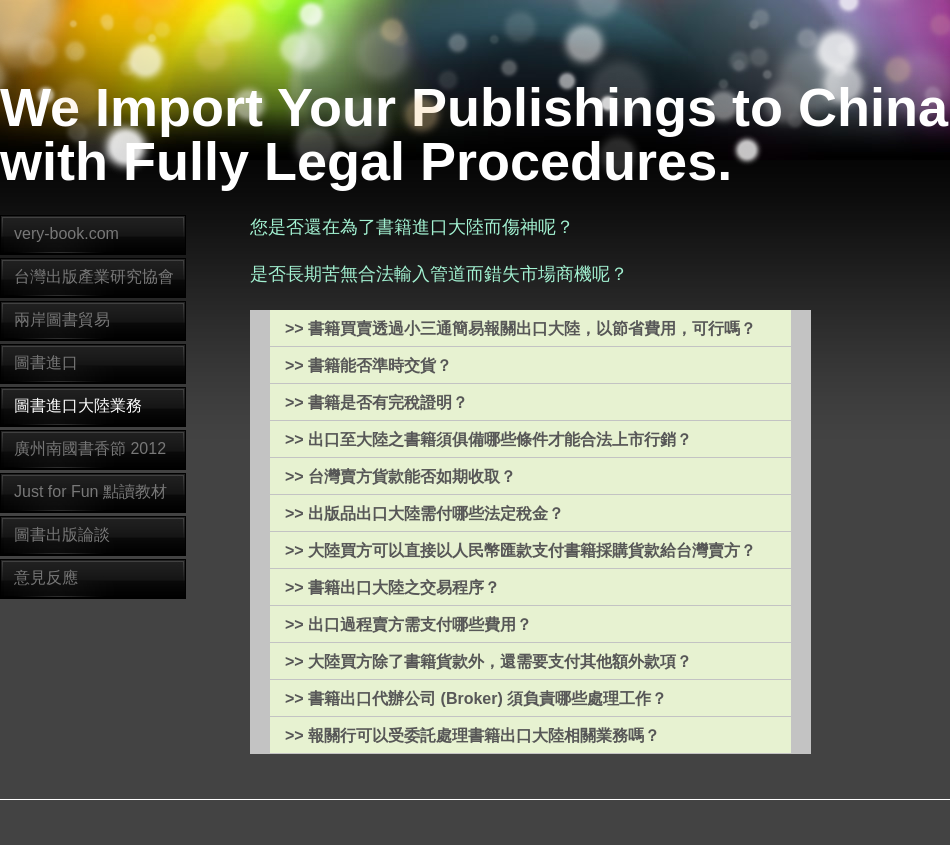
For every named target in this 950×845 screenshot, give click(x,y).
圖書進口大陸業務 (78, 405)
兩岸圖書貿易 (62, 319)
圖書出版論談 (62, 534)
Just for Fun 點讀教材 (90, 491)
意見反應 (46, 577)
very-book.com (66, 233)
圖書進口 (46, 362)
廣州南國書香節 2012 (90, 448)
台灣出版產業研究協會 (94, 276)
